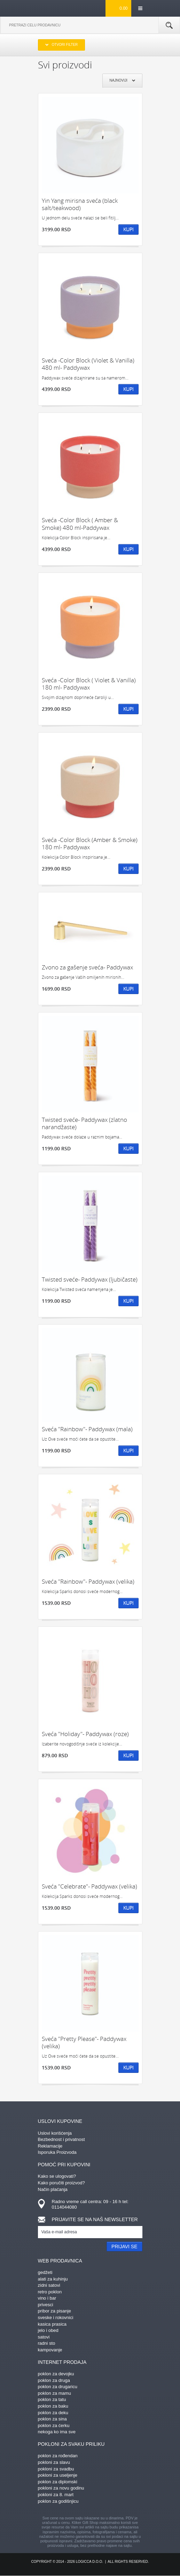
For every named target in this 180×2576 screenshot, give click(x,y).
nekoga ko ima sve (57, 2431)
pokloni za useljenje (57, 2475)
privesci (45, 2304)
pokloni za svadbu (56, 2468)
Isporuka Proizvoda (57, 2152)
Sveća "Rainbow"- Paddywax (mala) (87, 1429)
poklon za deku (53, 2412)
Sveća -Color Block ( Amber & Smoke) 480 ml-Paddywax (80, 523)
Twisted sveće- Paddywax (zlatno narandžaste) (84, 1123)
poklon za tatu (52, 2399)
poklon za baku (53, 2406)
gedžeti (45, 2272)
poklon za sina (52, 2418)
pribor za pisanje (54, 2311)
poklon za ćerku (54, 2425)
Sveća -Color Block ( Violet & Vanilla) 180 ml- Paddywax (89, 683)
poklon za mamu (54, 2393)
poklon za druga (54, 2380)
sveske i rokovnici (55, 2317)
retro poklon (50, 2291)
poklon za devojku (56, 2373)
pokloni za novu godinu (61, 2488)
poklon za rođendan (58, 2455)
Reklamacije (50, 2146)
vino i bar (47, 2298)
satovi (44, 2337)
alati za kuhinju (53, 2279)
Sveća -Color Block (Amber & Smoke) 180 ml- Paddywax (90, 843)
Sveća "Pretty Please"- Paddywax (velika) (84, 2042)
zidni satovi (49, 2285)
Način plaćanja (53, 2189)
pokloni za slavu (54, 2462)
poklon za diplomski (57, 2481)
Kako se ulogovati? (57, 2176)
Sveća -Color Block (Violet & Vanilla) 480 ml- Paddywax (88, 364)
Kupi (128, 229)
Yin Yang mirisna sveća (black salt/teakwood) (80, 204)
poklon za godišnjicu (58, 2501)
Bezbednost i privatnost (61, 2139)
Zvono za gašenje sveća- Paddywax (87, 967)
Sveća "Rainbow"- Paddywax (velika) (88, 1581)
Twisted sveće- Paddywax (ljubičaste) (90, 1279)
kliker (49, 8)
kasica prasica (52, 2324)
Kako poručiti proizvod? (61, 2182)
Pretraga (169, 25)
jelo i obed (48, 2330)
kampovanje (50, 2349)
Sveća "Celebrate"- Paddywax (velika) (89, 1886)
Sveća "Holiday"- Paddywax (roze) (85, 1733)
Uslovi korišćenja (55, 2133)
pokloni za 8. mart (56, 2494)
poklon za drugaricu (57, 2386)
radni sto (46, 2343)
